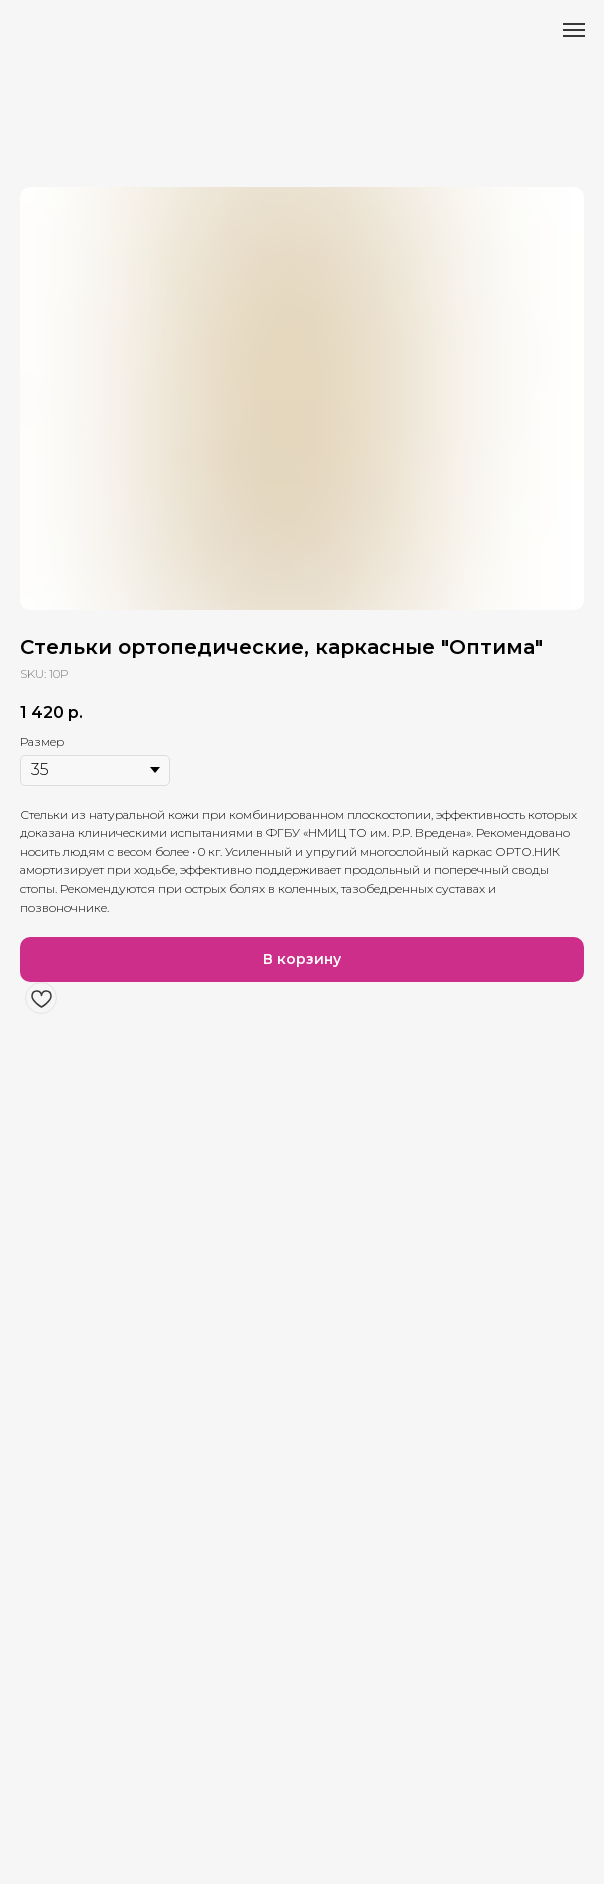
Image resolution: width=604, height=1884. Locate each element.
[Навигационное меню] (574, 30)
